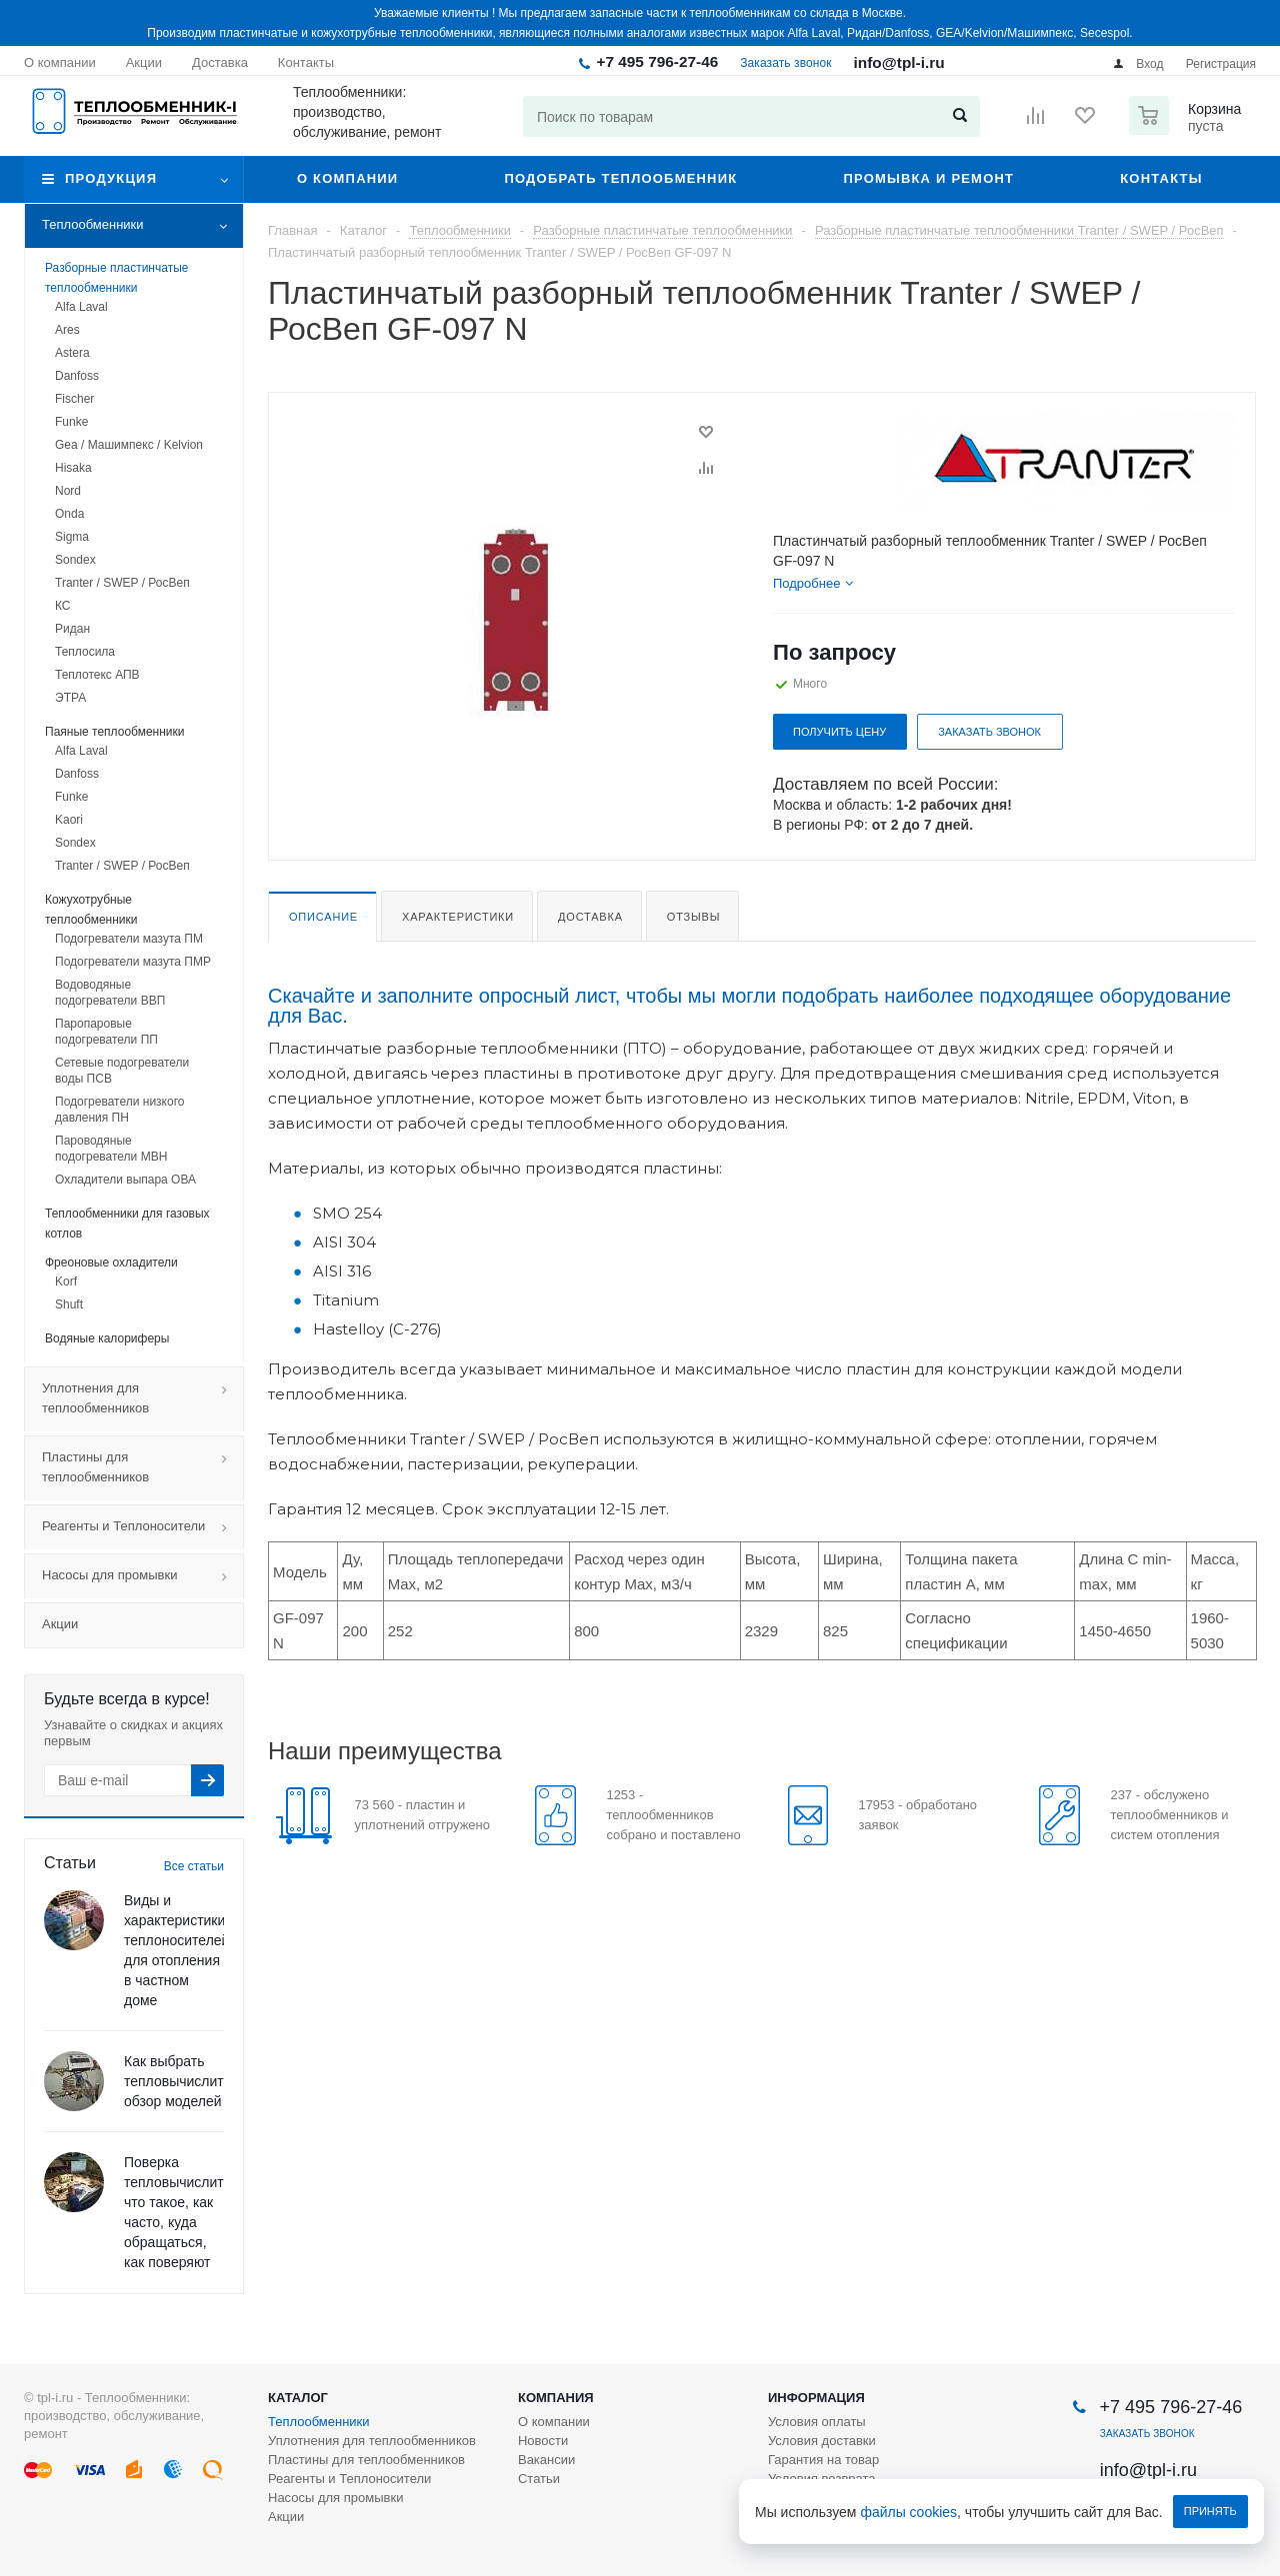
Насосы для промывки (142, 1576)
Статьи (539, 2478)
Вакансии (546, 2459)
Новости (543, 2440)
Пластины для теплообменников (142, 1468)
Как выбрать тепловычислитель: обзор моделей (187, 2081)
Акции (60, 1623)
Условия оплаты (817, 2421)
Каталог (298, 2397)
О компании (347, 178)
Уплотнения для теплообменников (142, 1399)
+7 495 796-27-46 (657, 61)
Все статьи (194, 1866)
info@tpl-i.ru (899, 62)
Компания (556, 2397)
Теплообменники (142, 226)
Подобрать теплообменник (620, 178)
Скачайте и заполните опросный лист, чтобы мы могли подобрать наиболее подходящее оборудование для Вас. (749, 1006)
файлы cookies (909, 2512)
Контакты (1161, 178)
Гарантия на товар (823, 2459)
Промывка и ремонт (928, 178)
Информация (816, 2397)
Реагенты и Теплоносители (142, 1527)
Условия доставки (822, 2440)
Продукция (111, 178)
